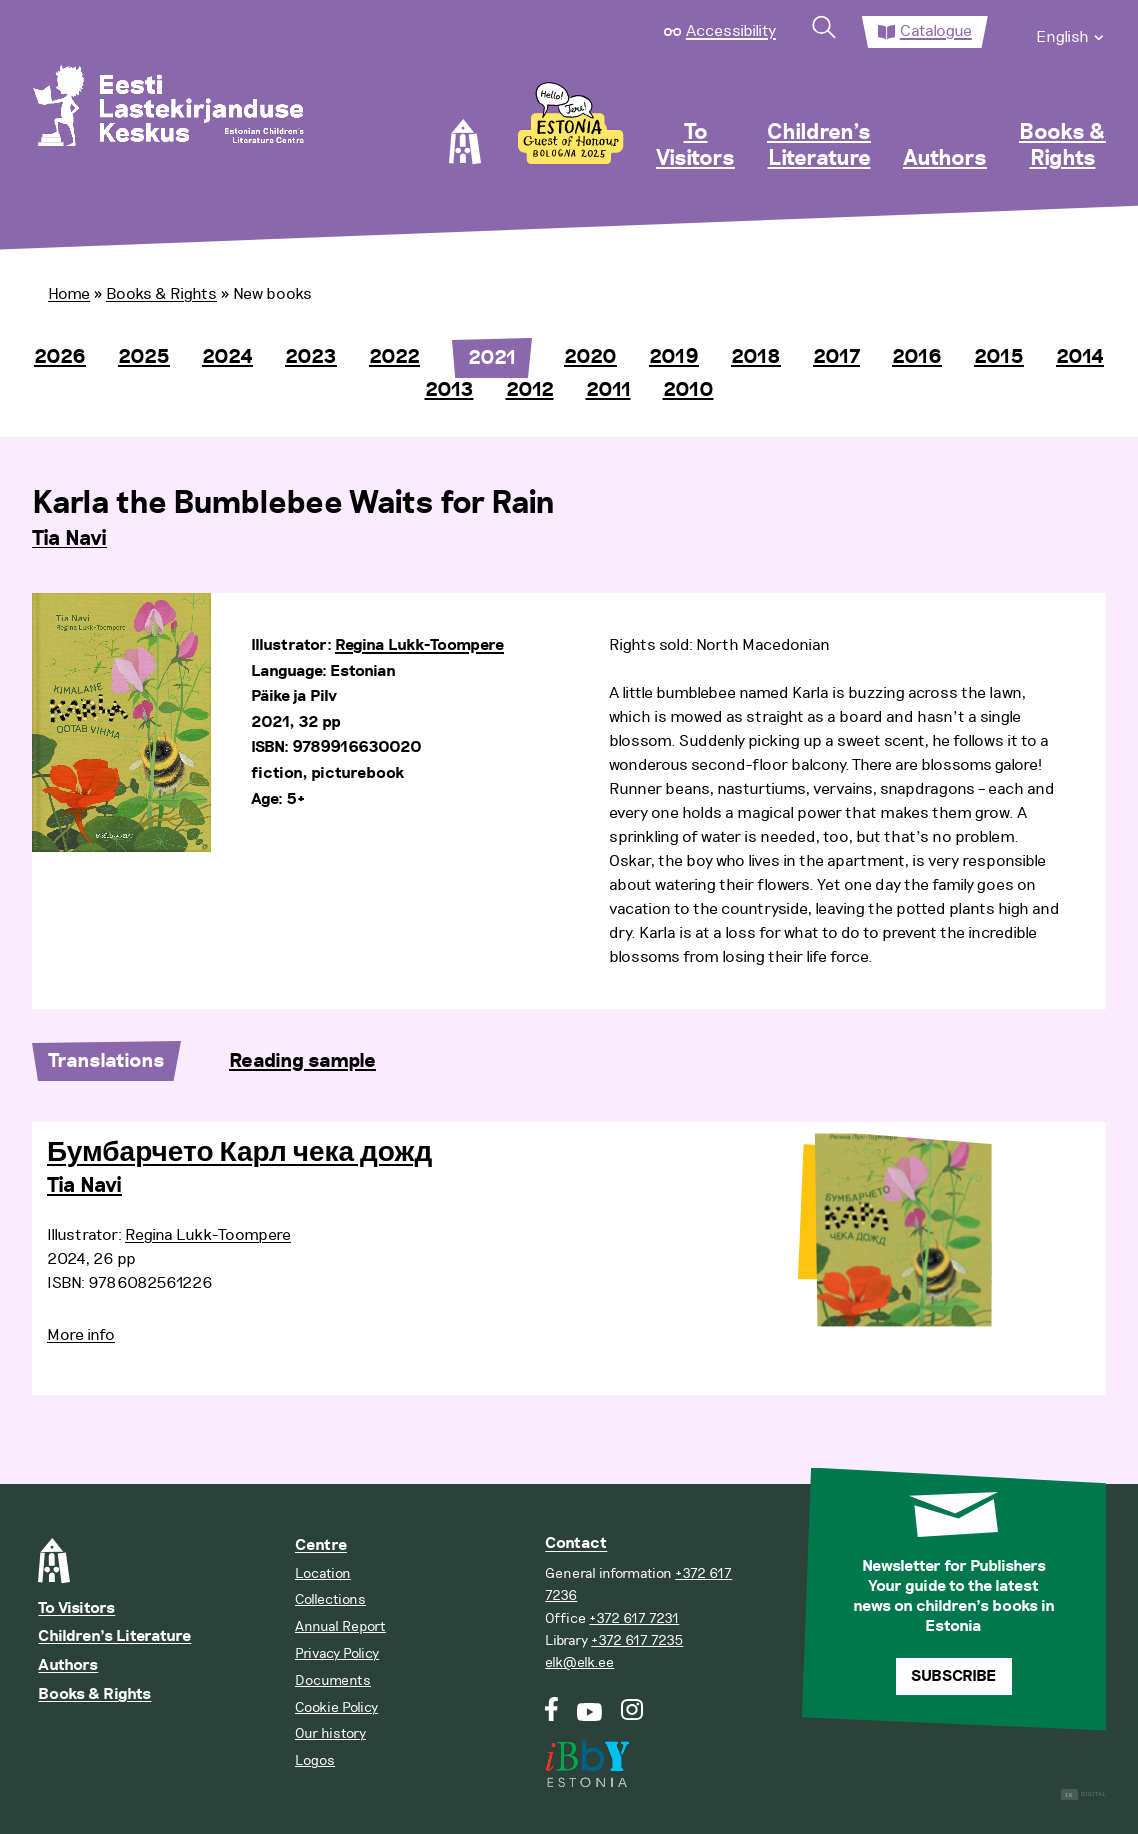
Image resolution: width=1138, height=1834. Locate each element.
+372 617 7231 (634, 1618)
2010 (688, 390)
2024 (227, 357)
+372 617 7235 (637, 1640)
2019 (674, 357)
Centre (321, 1545)
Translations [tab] (106, 1061)
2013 (449, 390)
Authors (945, 159)
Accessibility (731, 31)
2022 (394, 357)
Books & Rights (1062, 146)
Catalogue (936, 31)
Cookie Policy (336, 1707)
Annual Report (340, 1626)
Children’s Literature (819, 146)
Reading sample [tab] (302, 1061)
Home (69, 294)
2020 (590, 357)
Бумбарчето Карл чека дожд (239, 1153)
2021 (492, 358)
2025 (144, 357)
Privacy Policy (337, 1653)
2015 (999, 357)
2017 (836, 357)
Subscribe (953, 1676)
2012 (530, 390)
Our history (330, 1733)
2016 (917, 357)
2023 (311, 357)
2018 (756, 357)
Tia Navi (69, 539)
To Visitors (695, 146)
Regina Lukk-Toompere (419, 645)
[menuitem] (1071, 32)
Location (323, 1573)
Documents (333, 1680)
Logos (315, 1760)
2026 (60, 357)
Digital (1083, 1794)
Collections (330, 1599)
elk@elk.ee (579, 1662)
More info (81, 1335)
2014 (1080, 357)
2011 (608, 390)
